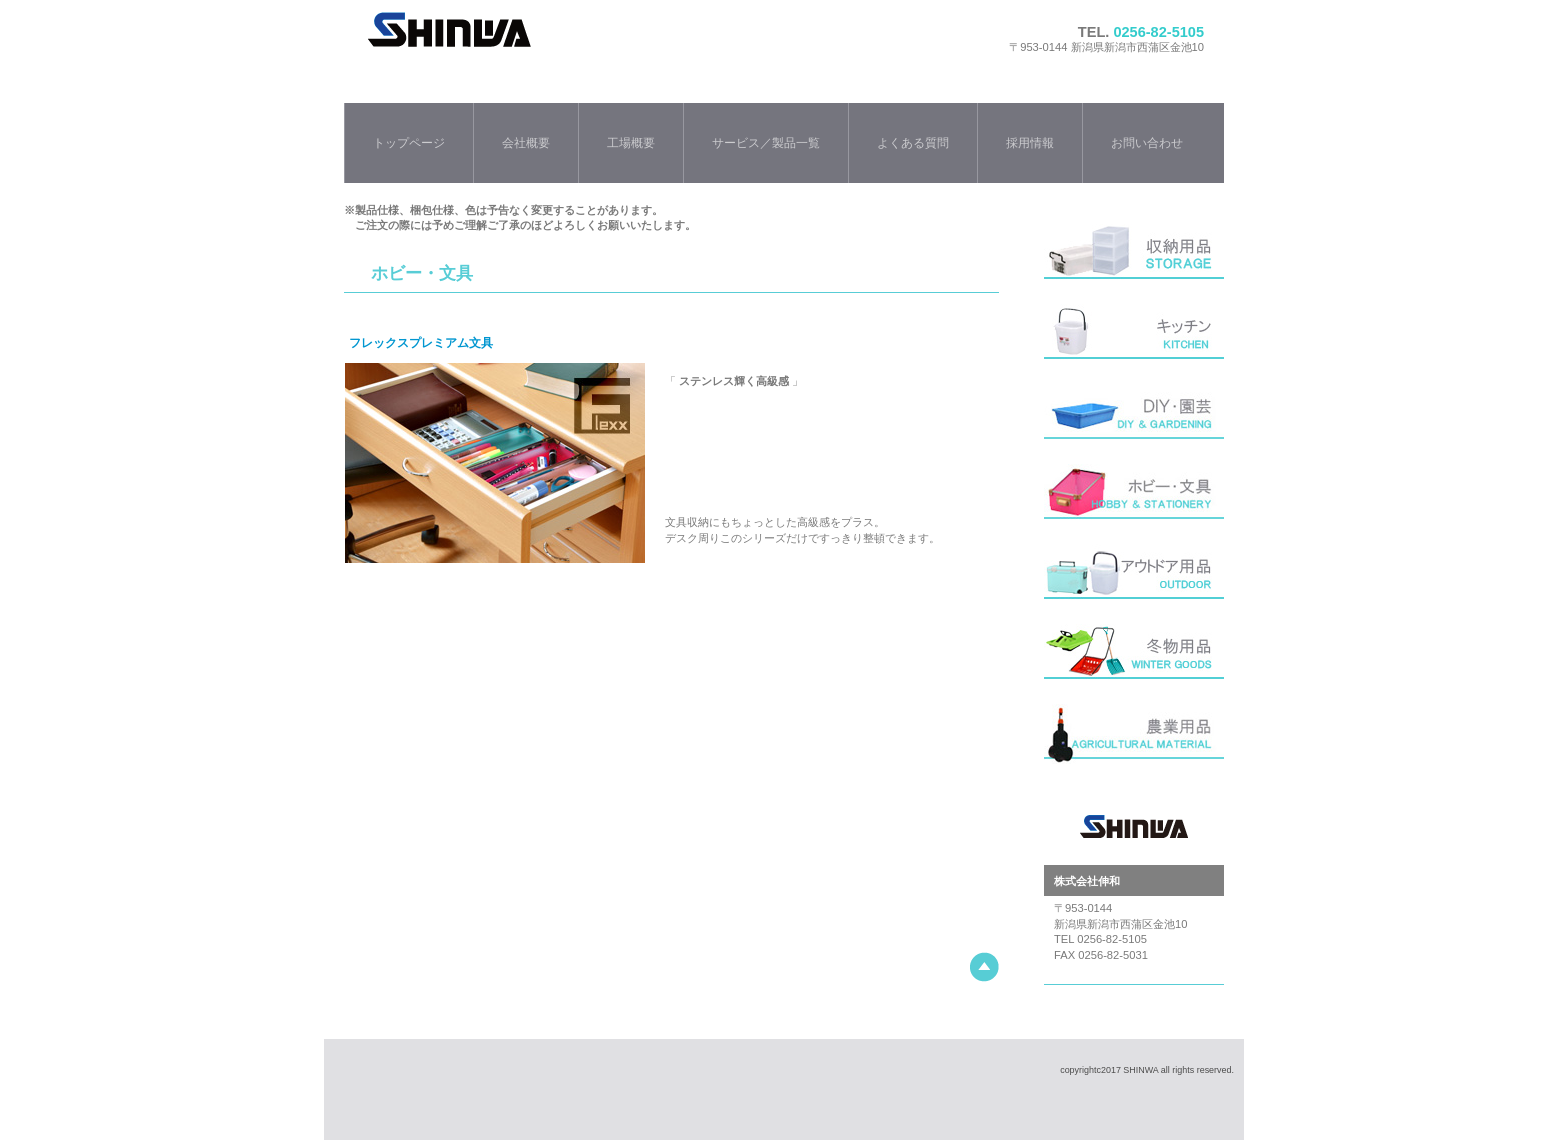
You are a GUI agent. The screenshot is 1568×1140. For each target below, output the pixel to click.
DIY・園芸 (1134, 419)
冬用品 (1134, 659)
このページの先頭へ (984, 967)
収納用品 (1134, 259)
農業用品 (1134, 739)
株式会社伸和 (607, 48)
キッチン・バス (1134, 339)
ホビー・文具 (1134, 499)
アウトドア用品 (1134, 579)
